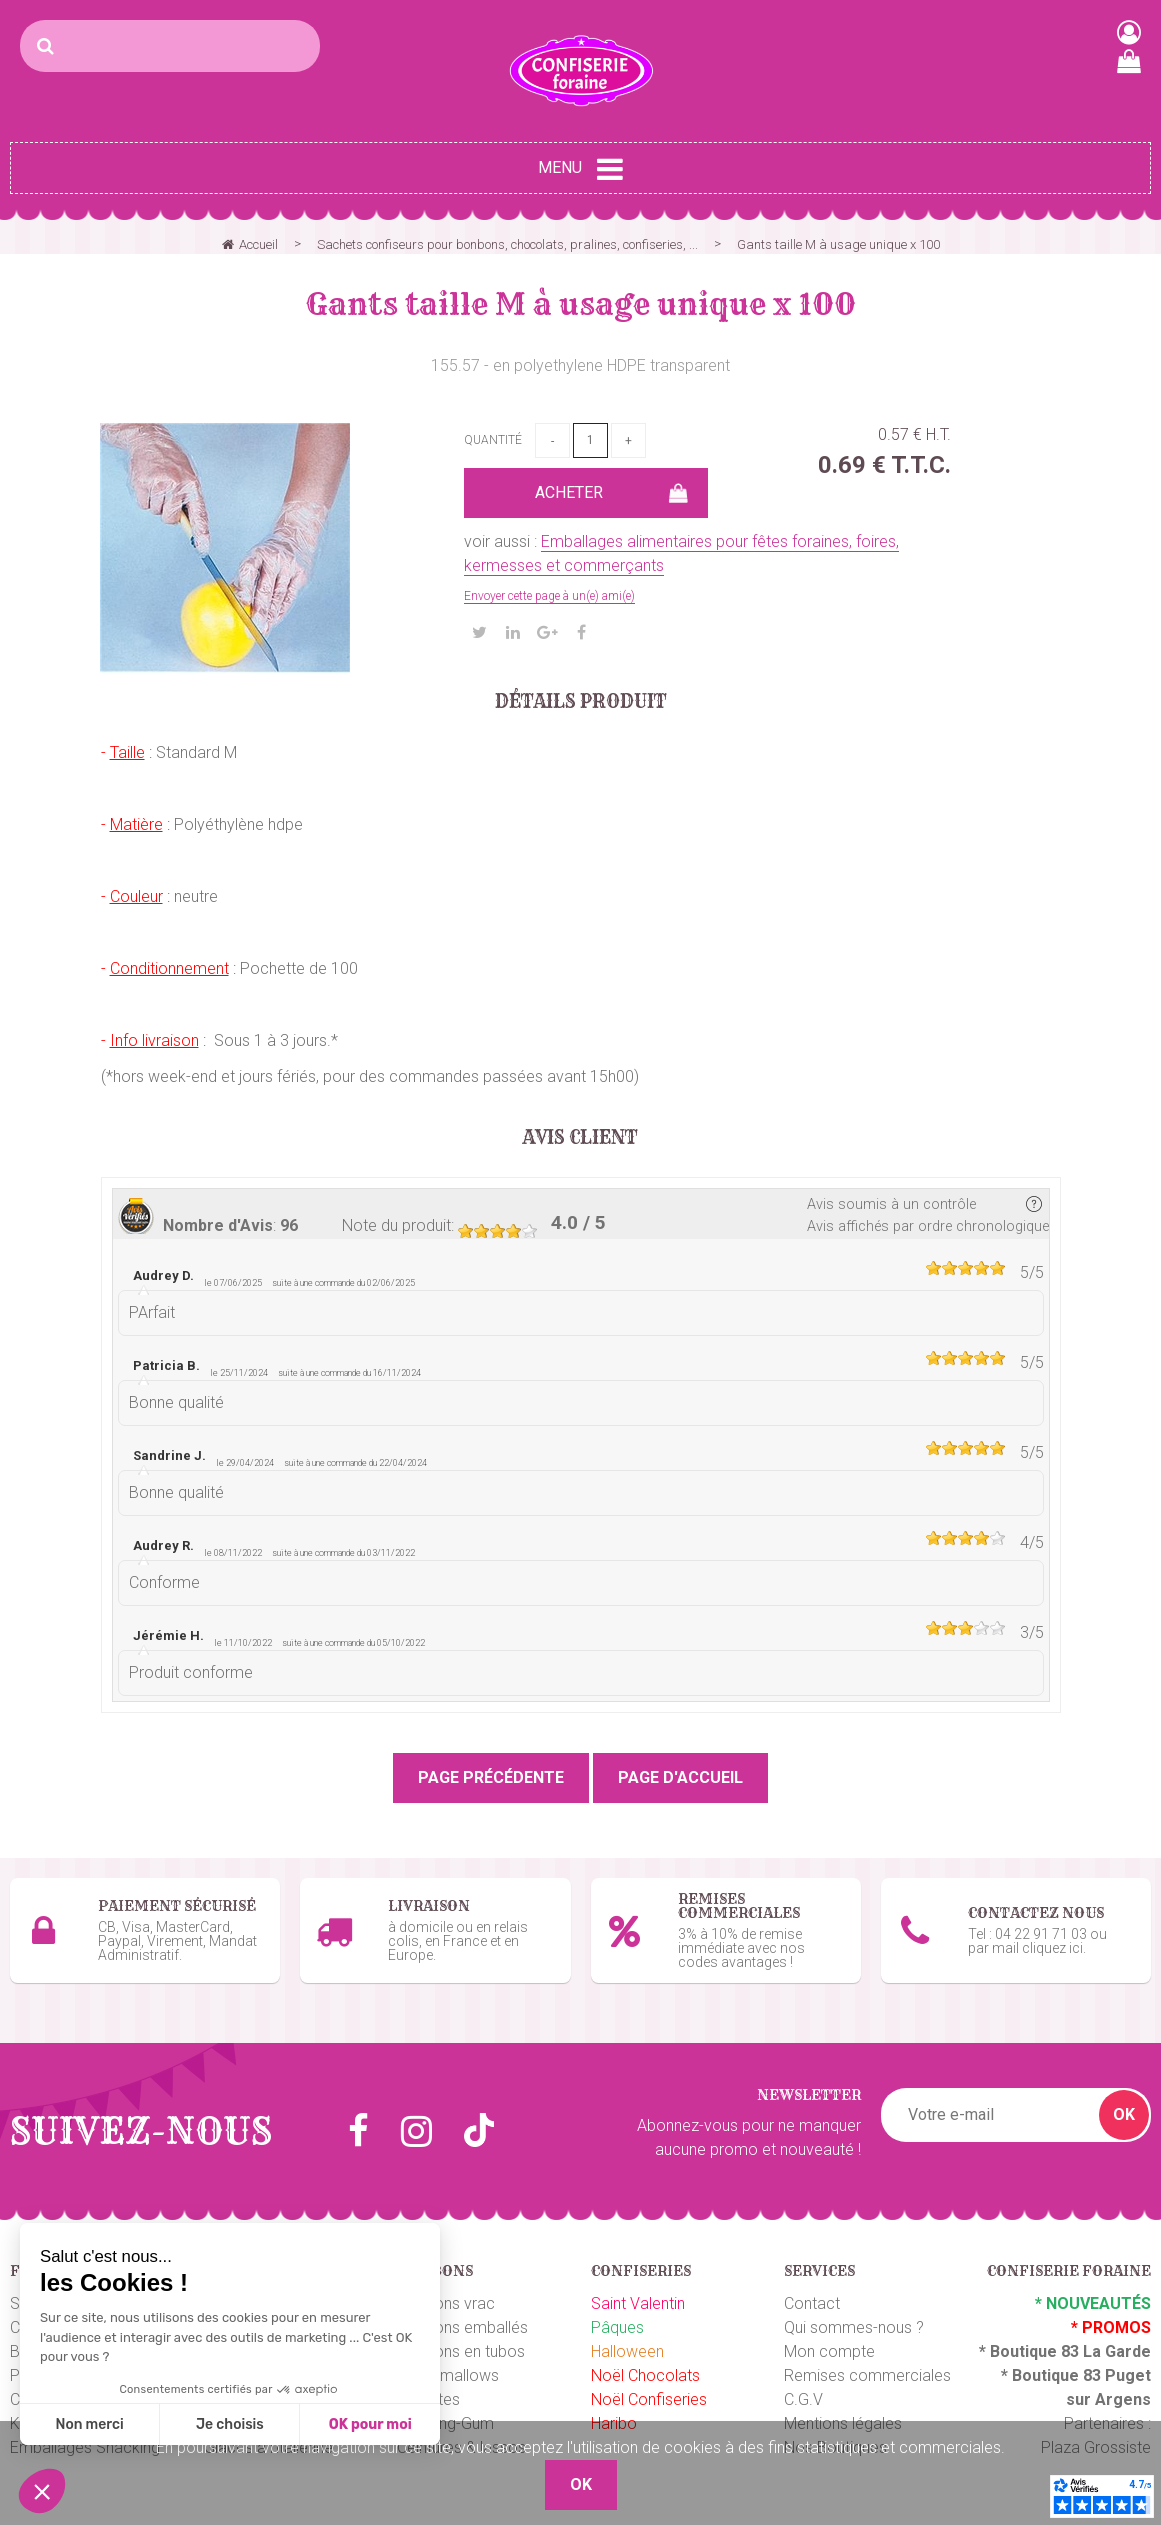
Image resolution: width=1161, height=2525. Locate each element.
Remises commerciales (867, 2360)
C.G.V (803, 2384)
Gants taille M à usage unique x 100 (581, 304)
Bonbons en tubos (461, 2336)
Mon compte (829, 2336)
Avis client (580, 1138)
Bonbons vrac (446, 2288)
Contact (812, 2288)
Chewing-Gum (445, 2408)
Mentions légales (843, 2408)
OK (1124, 2099)
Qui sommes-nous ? (854, 2312)
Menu (580, 169)
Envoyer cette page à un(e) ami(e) (549, 596)
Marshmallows (448, 2360)
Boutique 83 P (1064, 2360)
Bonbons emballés (462, 2312)
